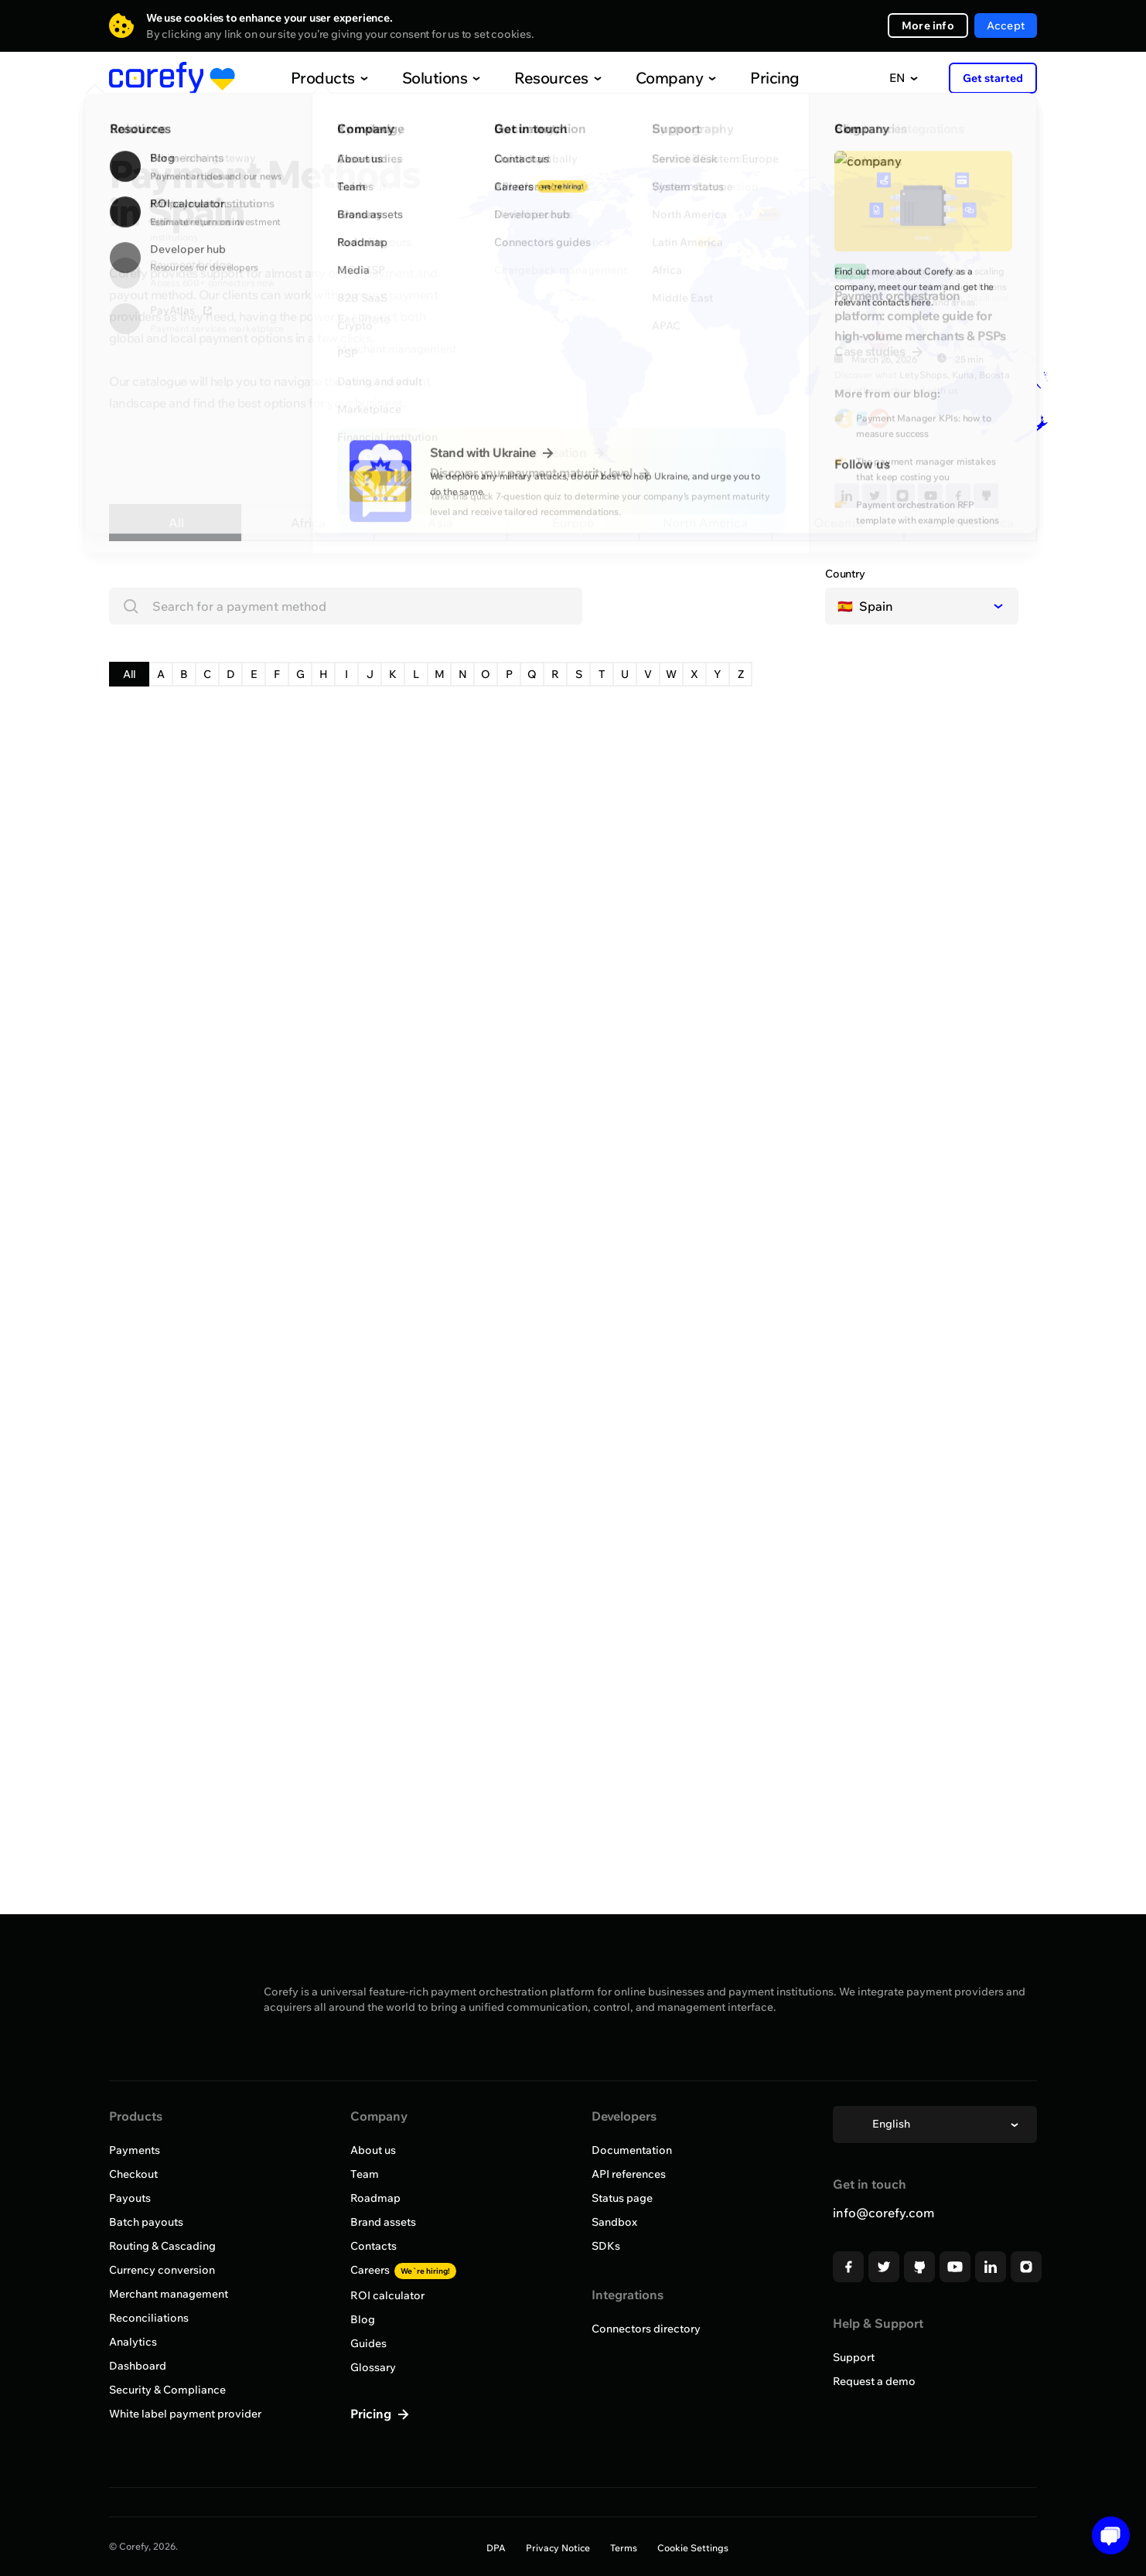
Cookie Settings (692, 2548)
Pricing (742, 77)
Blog (362, 2319)
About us (373, 2150)
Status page (622, 2198)
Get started (993, 78)
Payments (134, 2150)
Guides (368, 2343)
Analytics (133, 2342)
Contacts (373, 2246)
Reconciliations (149, 2318)
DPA (496, 2548)
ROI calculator (387, 2295)
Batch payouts (146, 2222)
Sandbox (614, 2222)
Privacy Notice (558, 2548)
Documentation (632, 2150)
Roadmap (375, 2198)
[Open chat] (1105, 2535)
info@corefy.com (883, 2212)
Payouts (130, 2198)
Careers (403, 2270)
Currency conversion (162, 2270)
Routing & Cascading (162, 2246)
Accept (1006, 25)
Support (854, 2357)
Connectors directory (646, 2329)
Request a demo (874, 2381)
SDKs (606, 2246)
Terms (623, 2548)
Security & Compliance (167, 2390)
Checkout (133, 2174)
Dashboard (137, 2366)
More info (928, 25)
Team (364, 2174)
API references (629, 2174)
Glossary (373, 2367)
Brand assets (383, 2222)
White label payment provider (185, 2414)
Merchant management (168, 2294)
